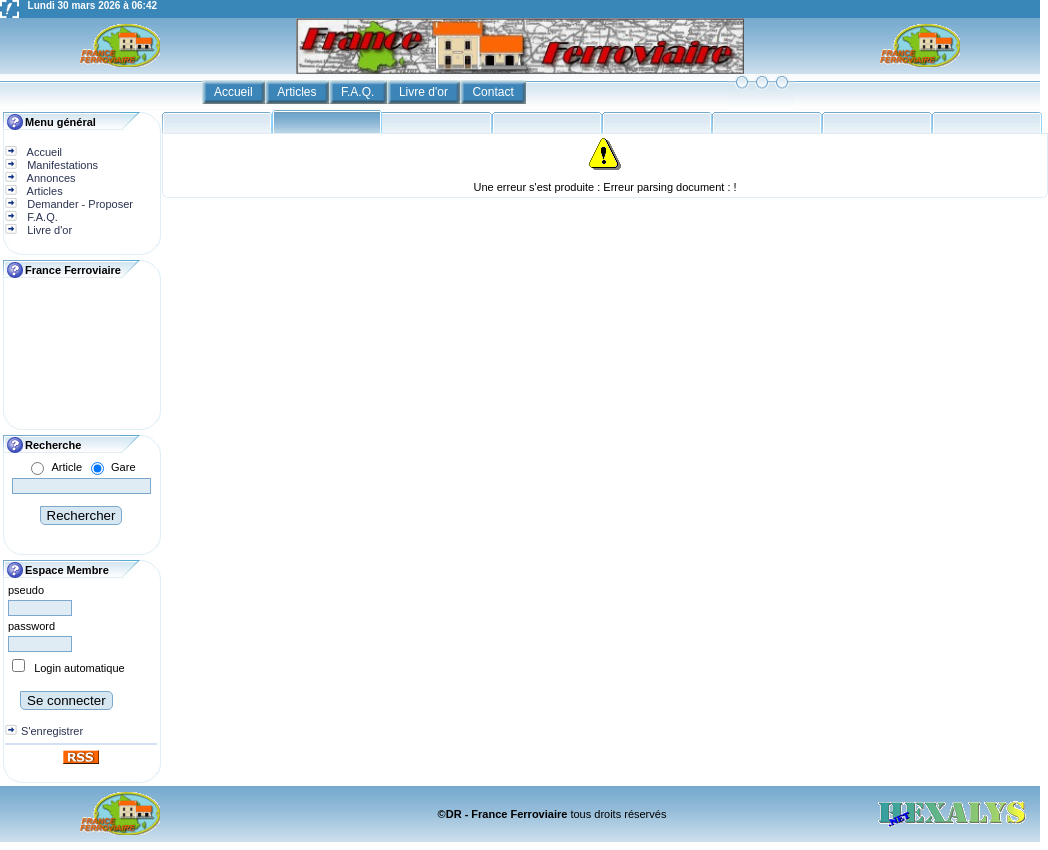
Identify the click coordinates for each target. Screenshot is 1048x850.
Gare (123, 467)
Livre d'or (425, 92)
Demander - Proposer (78, 204)
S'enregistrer (52, 731)
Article (66, 467)
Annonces (49, 178)
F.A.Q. (359, 92)
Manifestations (61, 165)
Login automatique (79, 668)
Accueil (235, 92)
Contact (494, 92)
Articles (298, 92)
